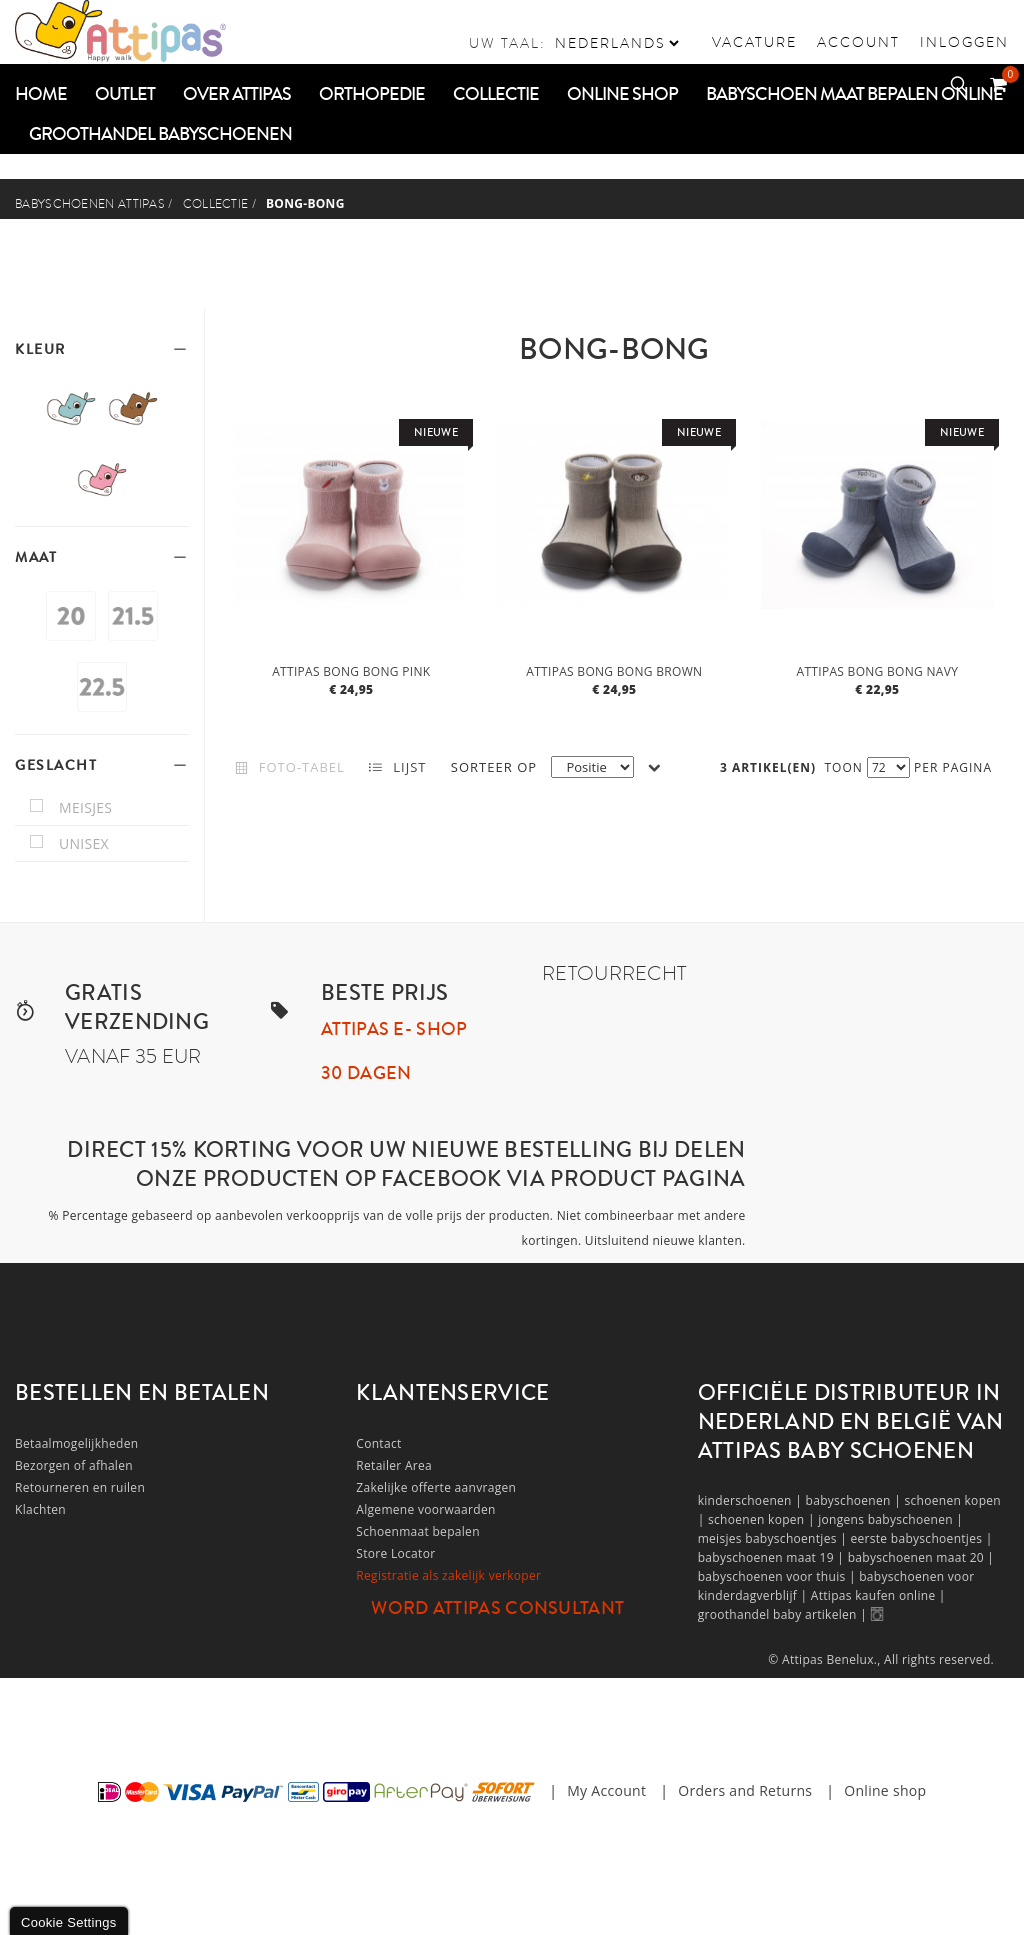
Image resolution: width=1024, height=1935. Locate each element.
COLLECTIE (216, 204)
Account (858, 42)
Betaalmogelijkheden (76, 1443)
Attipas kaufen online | (878, 1595)
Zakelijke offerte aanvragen (436, 1487)
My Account (606, 1790)
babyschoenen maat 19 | (773, 1557)
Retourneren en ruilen (80, 1487)
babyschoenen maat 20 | (921, 1557)
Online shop (885, 1790)
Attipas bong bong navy (878, 671)
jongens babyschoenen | (890, 1519)
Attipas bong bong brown (614, 671)
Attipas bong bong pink (351, 671)
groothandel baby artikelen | (784, 1614)
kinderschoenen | (752, 1500)
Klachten (40, 1509)
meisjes (85, 807)
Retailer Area (394, 1465)
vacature (754, 42)
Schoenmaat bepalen (417, 1531)
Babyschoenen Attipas (90, 204)
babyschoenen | (855, 1500)
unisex (84, 843)
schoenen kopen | (763, 1519)
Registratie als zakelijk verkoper (448, 1575)
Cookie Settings (69, 1922)
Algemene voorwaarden (425, 1509)
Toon (844, 767)
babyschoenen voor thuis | (779, 1576)
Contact (378, 1443)
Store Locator (395, 1553)
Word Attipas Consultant (497, 1608)
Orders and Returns (745, 1790)
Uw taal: (507, 43)
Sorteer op (494, 767)
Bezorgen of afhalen (74, 1465)
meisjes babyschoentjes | (774, 1538)
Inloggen (964, 42)
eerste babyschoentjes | (921, 1538)
